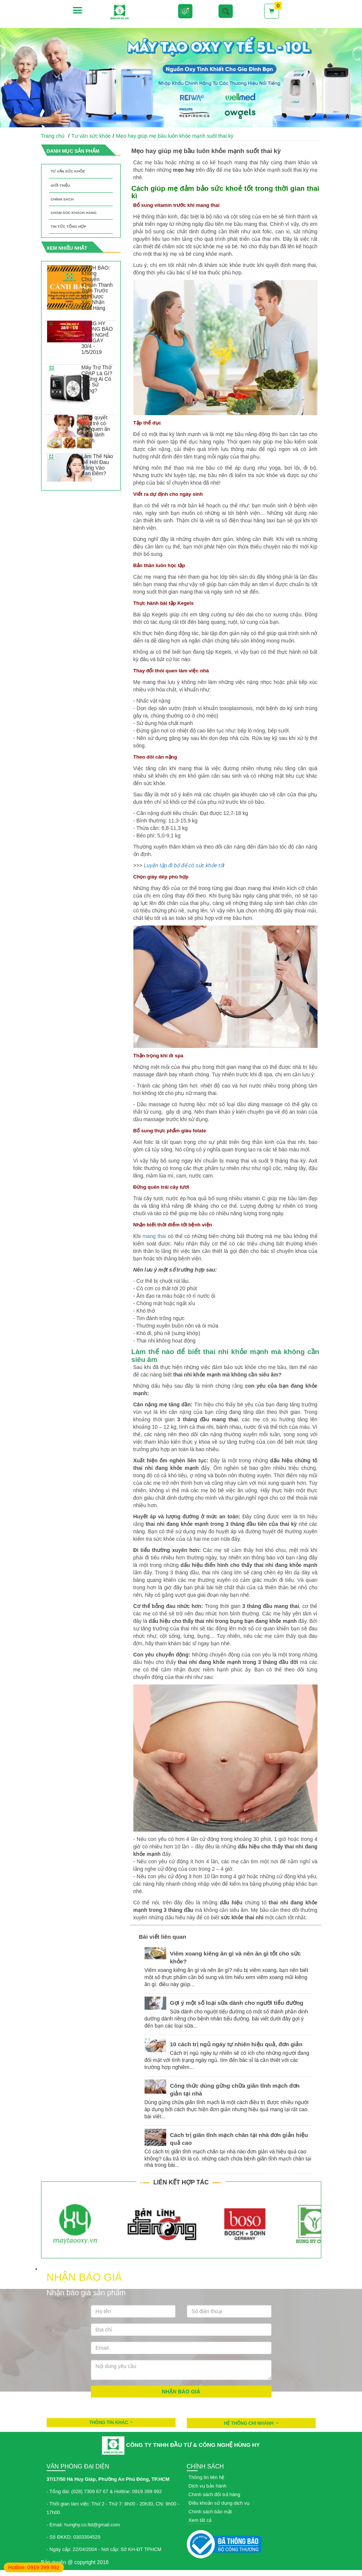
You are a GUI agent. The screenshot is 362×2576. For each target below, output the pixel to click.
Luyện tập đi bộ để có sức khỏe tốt (184, 865)
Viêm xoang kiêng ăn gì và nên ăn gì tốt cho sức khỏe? (235, 1957)
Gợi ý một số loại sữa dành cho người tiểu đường (236, 2003)
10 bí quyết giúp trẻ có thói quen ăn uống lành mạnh (95, 429)
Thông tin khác (109, 2422)
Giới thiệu (60, 185)
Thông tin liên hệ (207, 2477)
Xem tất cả (200, 2520)
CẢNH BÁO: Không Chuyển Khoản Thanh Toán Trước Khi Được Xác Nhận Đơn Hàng (97, 288)
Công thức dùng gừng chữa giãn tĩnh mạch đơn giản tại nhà (235, 2089)
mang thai (154, 1236)
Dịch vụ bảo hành (208, 2486)
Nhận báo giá (181, 2392)
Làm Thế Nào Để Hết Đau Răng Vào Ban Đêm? (97, 464)
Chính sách (62, 199)
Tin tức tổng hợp (68, 226)
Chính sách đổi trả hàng (215, 2494)
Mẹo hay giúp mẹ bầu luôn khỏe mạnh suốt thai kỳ (174, 136)
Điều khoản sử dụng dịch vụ (219, 2503)
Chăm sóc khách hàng (74, 213)
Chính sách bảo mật (210, 2511)
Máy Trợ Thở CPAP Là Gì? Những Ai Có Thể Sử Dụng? (96, 378)
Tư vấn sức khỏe (91, 136)
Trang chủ (53, 136)
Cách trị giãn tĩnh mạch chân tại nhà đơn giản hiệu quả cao (239, 2139)
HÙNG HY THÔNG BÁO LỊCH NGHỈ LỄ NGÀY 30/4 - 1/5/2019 (97, 337)
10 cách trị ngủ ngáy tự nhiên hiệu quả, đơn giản (236, 2044)
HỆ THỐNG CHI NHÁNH (249, 2423)
